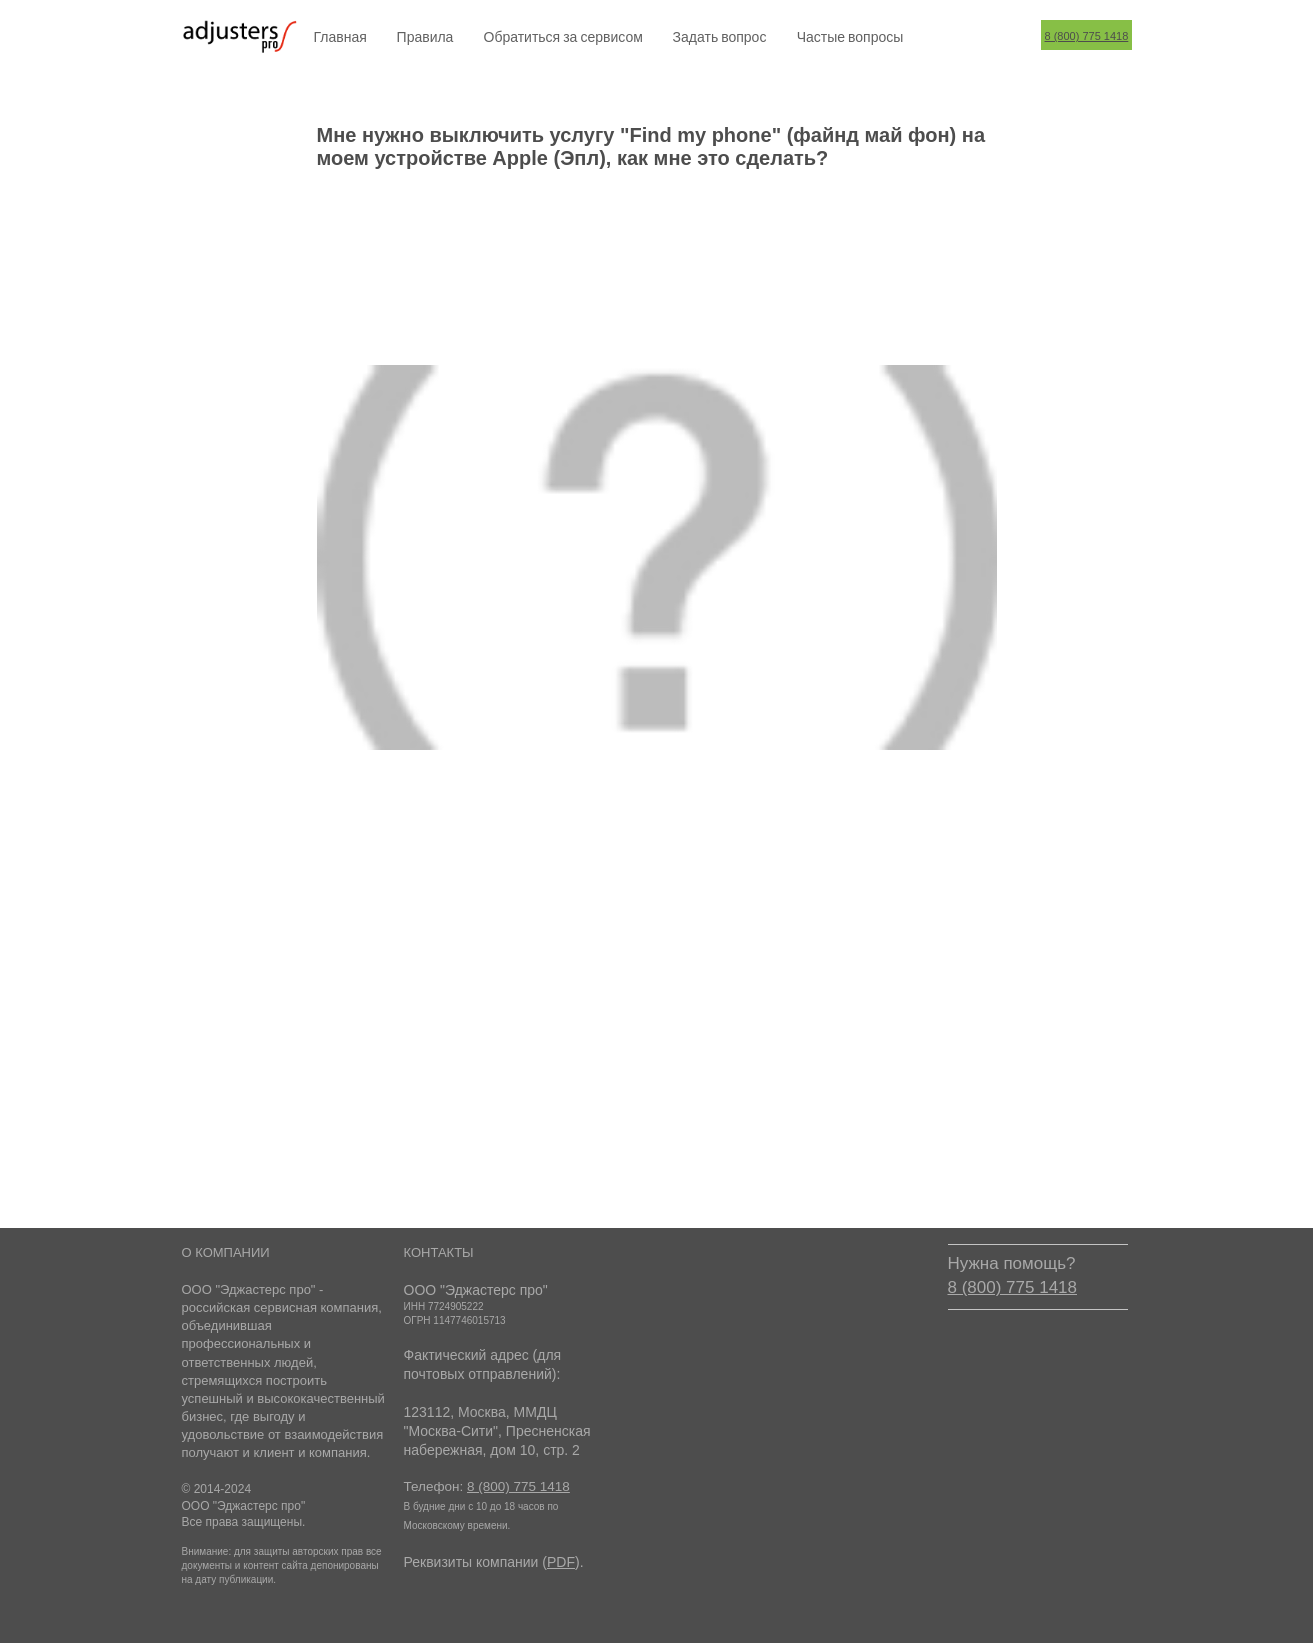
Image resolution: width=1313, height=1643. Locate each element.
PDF (561, 1562)
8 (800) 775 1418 (1087, 36)
